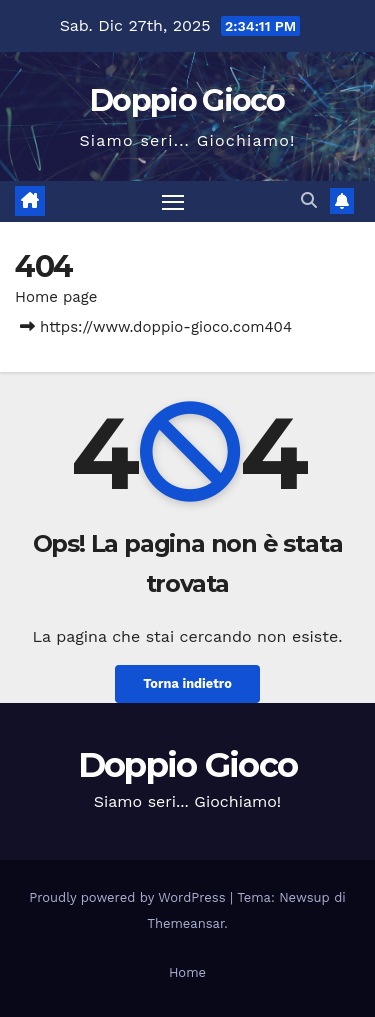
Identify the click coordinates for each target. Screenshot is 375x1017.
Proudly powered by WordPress (129, 897)
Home (187, 972)
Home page (56, 297)
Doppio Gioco (187, 100)
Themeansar (185, 923)
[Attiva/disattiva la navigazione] (173, 202)
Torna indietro (187, 683)
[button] (309, 200)
